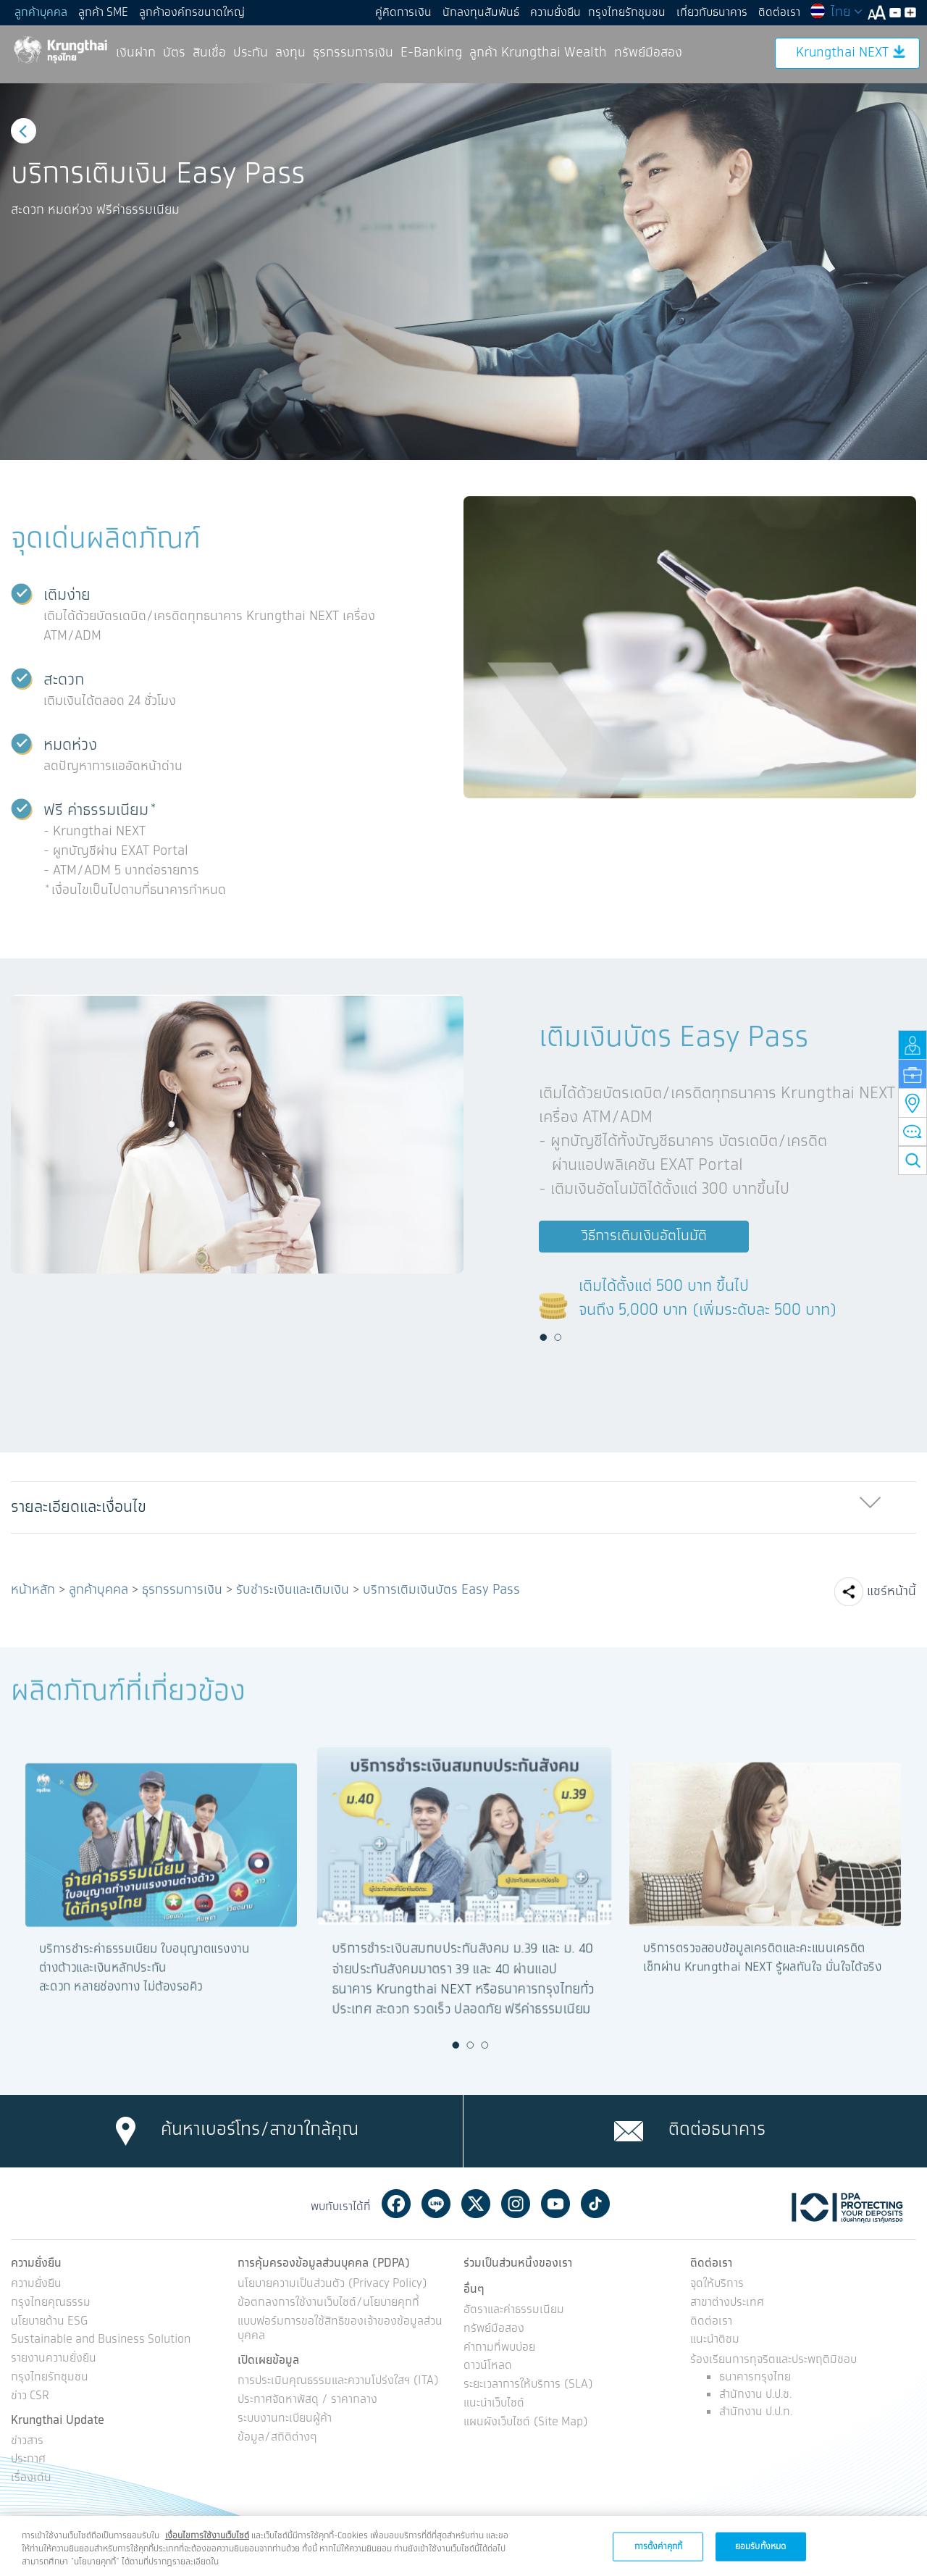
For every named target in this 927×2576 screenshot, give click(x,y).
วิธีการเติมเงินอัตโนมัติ (644, 1236)
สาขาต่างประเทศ (727, 2303)
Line (435, 2203)
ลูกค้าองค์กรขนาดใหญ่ (192, 12)
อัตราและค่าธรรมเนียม (514, 2310)
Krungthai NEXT (850, 53)
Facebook (396, 2203)
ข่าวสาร (27, 2441)
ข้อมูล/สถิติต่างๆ (277, 2438)
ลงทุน (290, 52)
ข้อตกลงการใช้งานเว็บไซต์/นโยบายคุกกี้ (328, 2303)
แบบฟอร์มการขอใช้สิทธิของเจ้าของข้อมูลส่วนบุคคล (340, 2329)
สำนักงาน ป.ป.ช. (755, 2394)
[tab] (463, 1508)
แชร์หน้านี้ (891, 1591)
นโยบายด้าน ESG (49, 2322)
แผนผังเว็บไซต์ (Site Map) (526, 2422)
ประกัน (250, 52)
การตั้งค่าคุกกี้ (658, 2546)
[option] (463, 271)
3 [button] (485, 2045)
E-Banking (431, 52)
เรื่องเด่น (31, 2478)
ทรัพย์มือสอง (648, 52)
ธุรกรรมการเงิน (353, 52)
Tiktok (595, 2203)
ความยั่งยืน (555, 12)
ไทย (836, 12)
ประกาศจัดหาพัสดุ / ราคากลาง (307, 2400)
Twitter (475, 2203)
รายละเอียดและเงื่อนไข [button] (78, 1507)
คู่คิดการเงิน (403, 12)
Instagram (515, 2203)
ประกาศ (28, 2459)
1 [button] (543, 1337)
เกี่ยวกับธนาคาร (711, 12)
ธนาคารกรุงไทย (755, 2377)
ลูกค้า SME (103, 12)
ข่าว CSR (30, 2396)
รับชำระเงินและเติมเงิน (292, 1590)
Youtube (555, 2203)
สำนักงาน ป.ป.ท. (755, 2412)
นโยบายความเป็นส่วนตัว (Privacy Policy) (332, 2284)
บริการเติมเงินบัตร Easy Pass (441, 1590)
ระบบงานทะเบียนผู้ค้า (285, 2419)
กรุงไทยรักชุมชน (627, 12)
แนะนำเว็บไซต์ (494, 2404)
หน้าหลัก (33, 1590)
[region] (463, 2546)
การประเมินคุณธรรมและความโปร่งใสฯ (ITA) (338, 2381)
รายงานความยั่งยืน (53, 2359)
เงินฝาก (136, 52)
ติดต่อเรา (779, 12)
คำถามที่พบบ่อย (499, 2348)
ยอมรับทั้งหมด (760, 2546)
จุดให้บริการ (717, 2284)
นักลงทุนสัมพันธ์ (480, 12)
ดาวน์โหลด (488, 2366)
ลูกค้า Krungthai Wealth (538, 52)
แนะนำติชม (714, 2340)
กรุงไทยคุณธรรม (51, 2303)
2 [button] (557, 1337)
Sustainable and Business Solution (100, 2340)
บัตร (174, 52)
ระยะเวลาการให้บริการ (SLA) (528, 2385)
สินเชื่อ (209, 52)
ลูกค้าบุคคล (40, 12)
